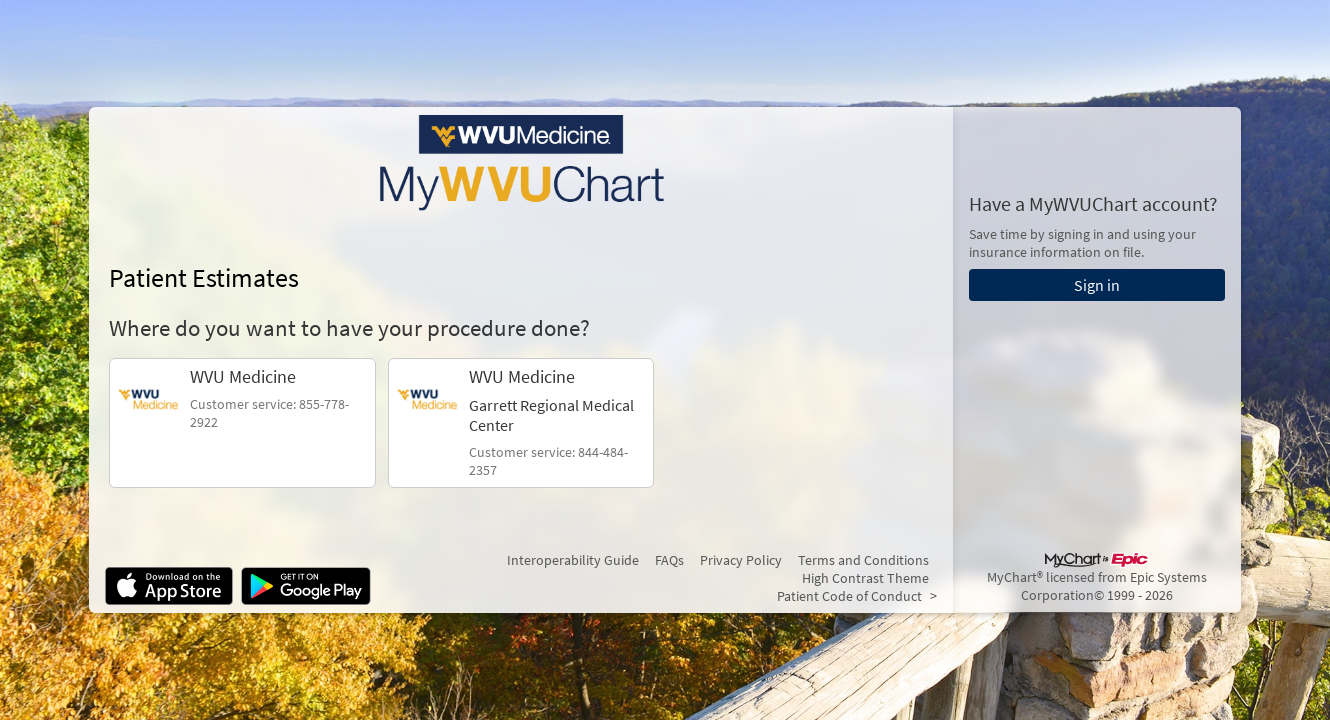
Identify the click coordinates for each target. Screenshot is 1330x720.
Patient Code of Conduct (849, 596)
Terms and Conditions (863, 560)
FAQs (669, 560)
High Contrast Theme (865, 578)
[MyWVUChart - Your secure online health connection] (521, 163)
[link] (242, 423)
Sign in (1097, 285)
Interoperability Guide (573, 560)
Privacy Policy (741, 560)
